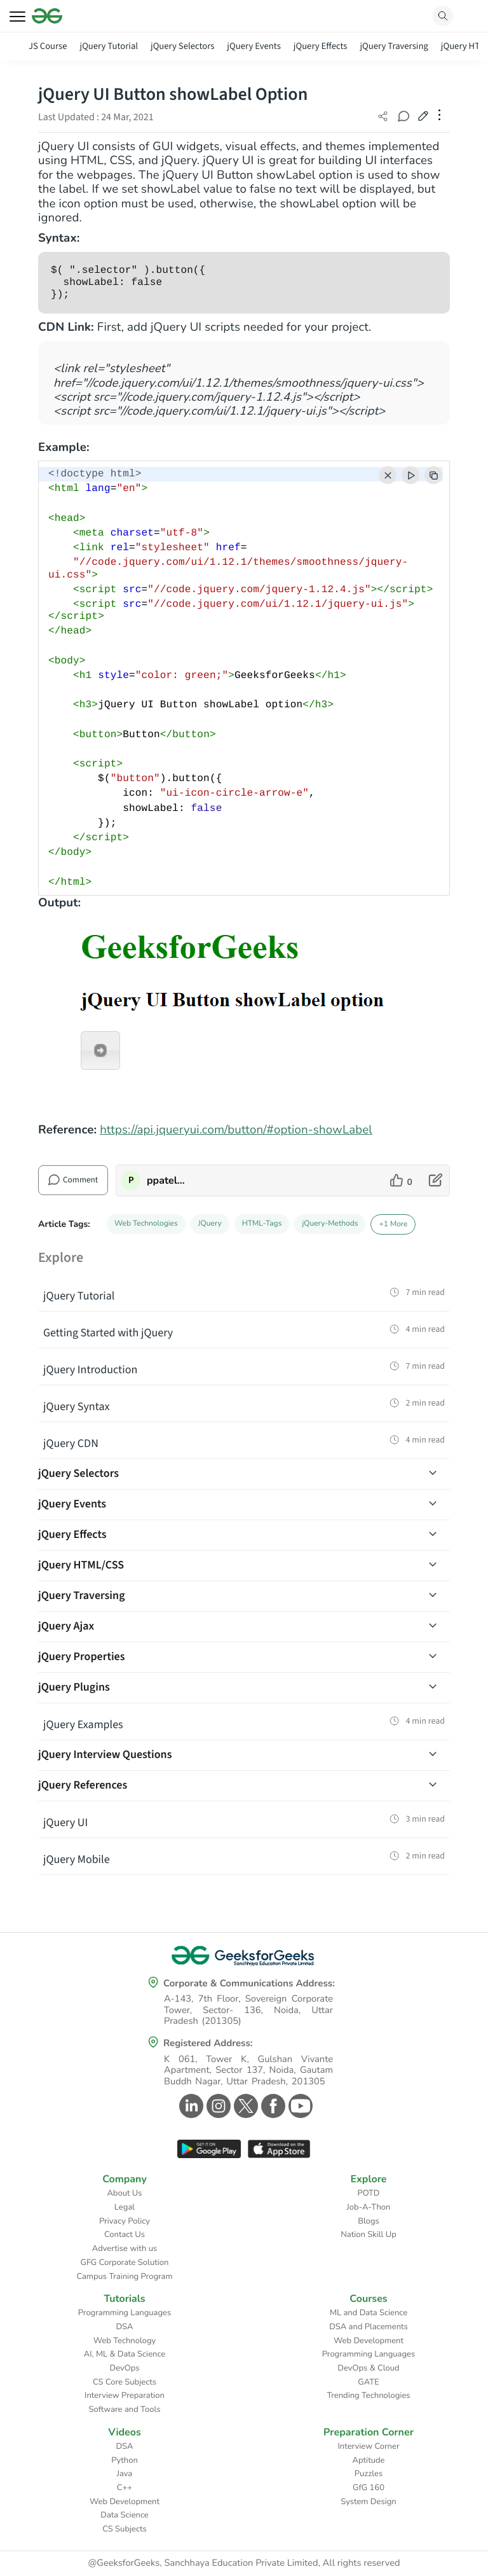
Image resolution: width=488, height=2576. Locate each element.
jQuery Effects (321, 46)
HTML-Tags (262, 1224)
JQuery (210, 1224)
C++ (124, 2487)
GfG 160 (368, 2487)
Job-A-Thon (369, 2207)
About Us (124, 2193)
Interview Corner (368, 2446)
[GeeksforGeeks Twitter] (244, 2106)
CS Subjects (124, 2529)
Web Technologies (146, 1224)
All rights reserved (361, 2563)
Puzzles (369, 2473)
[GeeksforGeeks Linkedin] (189, 2106)
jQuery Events (253, 46)
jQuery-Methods (330, 1224)
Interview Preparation (125, 2395)
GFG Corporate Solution (125, 2262)
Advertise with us (125, 2248)
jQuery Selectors (182, 46)
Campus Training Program (124, 2276)
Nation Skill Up (368, 2234)
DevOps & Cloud (368, 2368)
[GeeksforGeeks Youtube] (299, 2106)
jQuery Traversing (394, 46)
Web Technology (124, 2340)
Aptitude (369, 2460)
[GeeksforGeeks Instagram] (217, 2106)
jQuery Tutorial (109, 46)
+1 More (393, 1224)
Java (125, 2473)
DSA (124, 2326)
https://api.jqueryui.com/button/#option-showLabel (236, 1129)
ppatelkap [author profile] (167, 1181)
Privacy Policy (124, 2221)
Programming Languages (125, 2312)
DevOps (125, 2368)
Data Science (124, 2515)
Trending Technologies (368, 2395)
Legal (124, 2207)
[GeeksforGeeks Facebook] (271, 2106)
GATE (368, 2382)
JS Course (48, 46)
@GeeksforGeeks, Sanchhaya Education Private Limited (203, 2563)
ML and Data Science (368, 2312)
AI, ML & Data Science (125, 2354)
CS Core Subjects (124, 2382)
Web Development (368, 2340)
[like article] (401, 1180)
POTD (369, 2193)
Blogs (368, 2221)
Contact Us (124, 2234)
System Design (368, 2501)
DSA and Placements (368, 2326)
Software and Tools (125, 2409)
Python (124, 2460)
